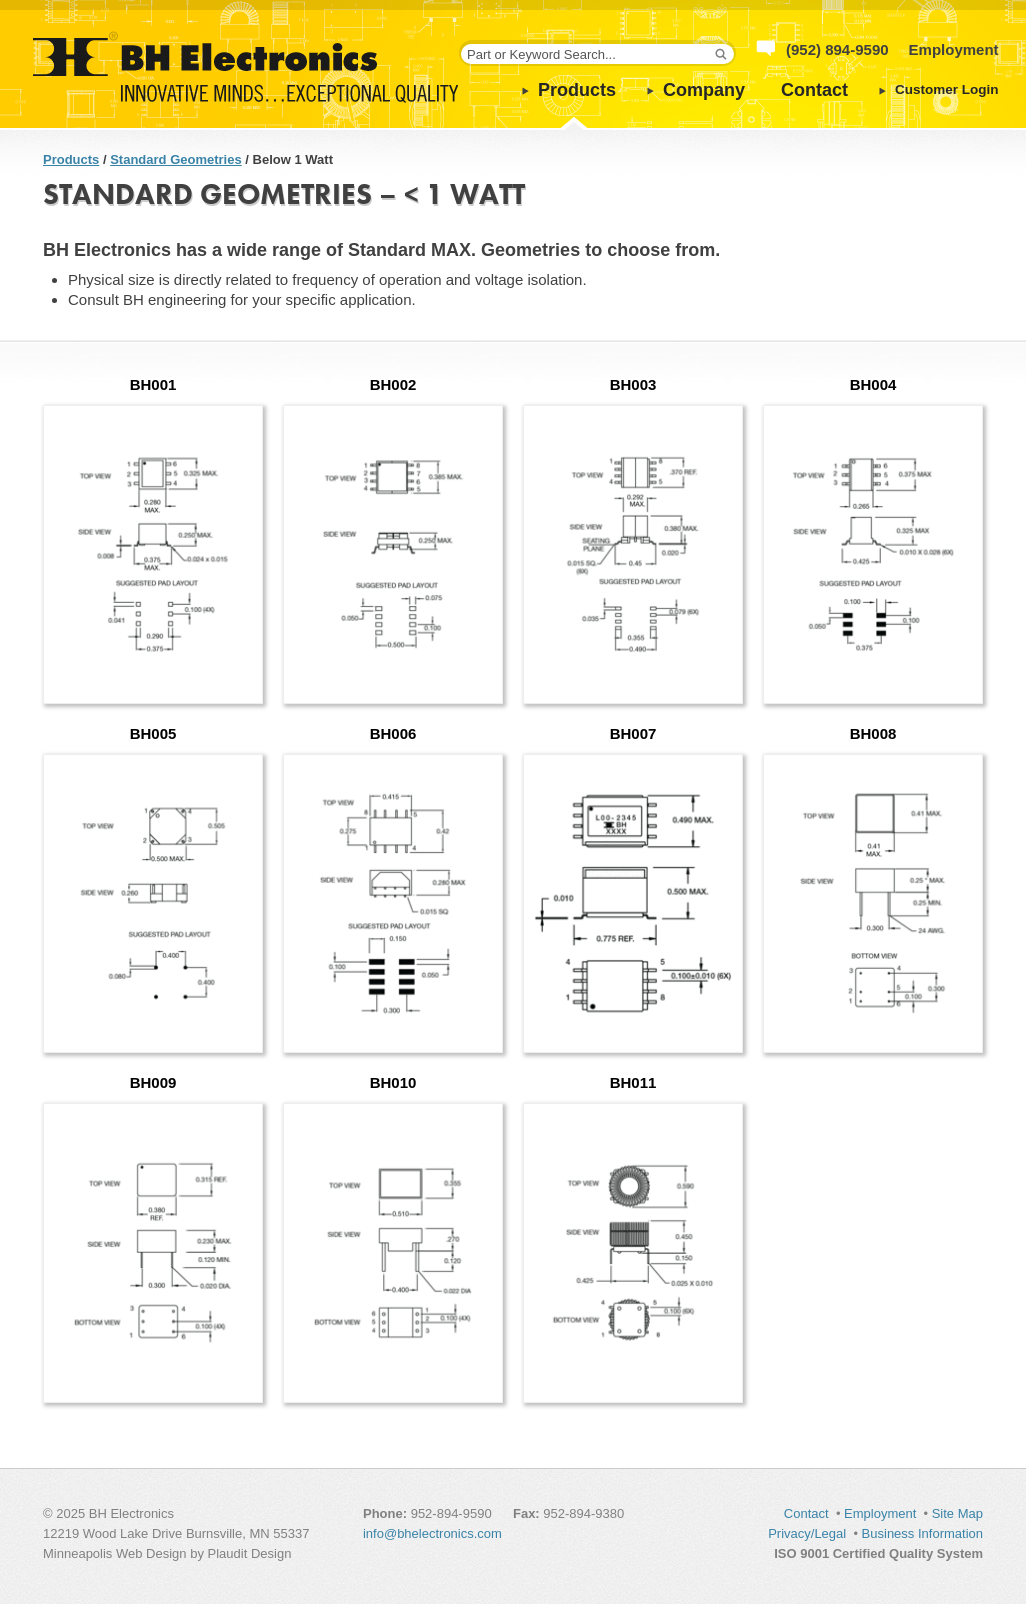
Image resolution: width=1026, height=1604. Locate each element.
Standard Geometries (176, 159)
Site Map (957, 1513)
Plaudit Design (250, 1553)
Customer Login (947, 89)
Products (577, 90)
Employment (954, 49)
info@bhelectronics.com (432, 1533)
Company (704, 90)
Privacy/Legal (807, 1533)
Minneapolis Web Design (115, 1553)
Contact (814, 90)
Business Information (922, 1533)
